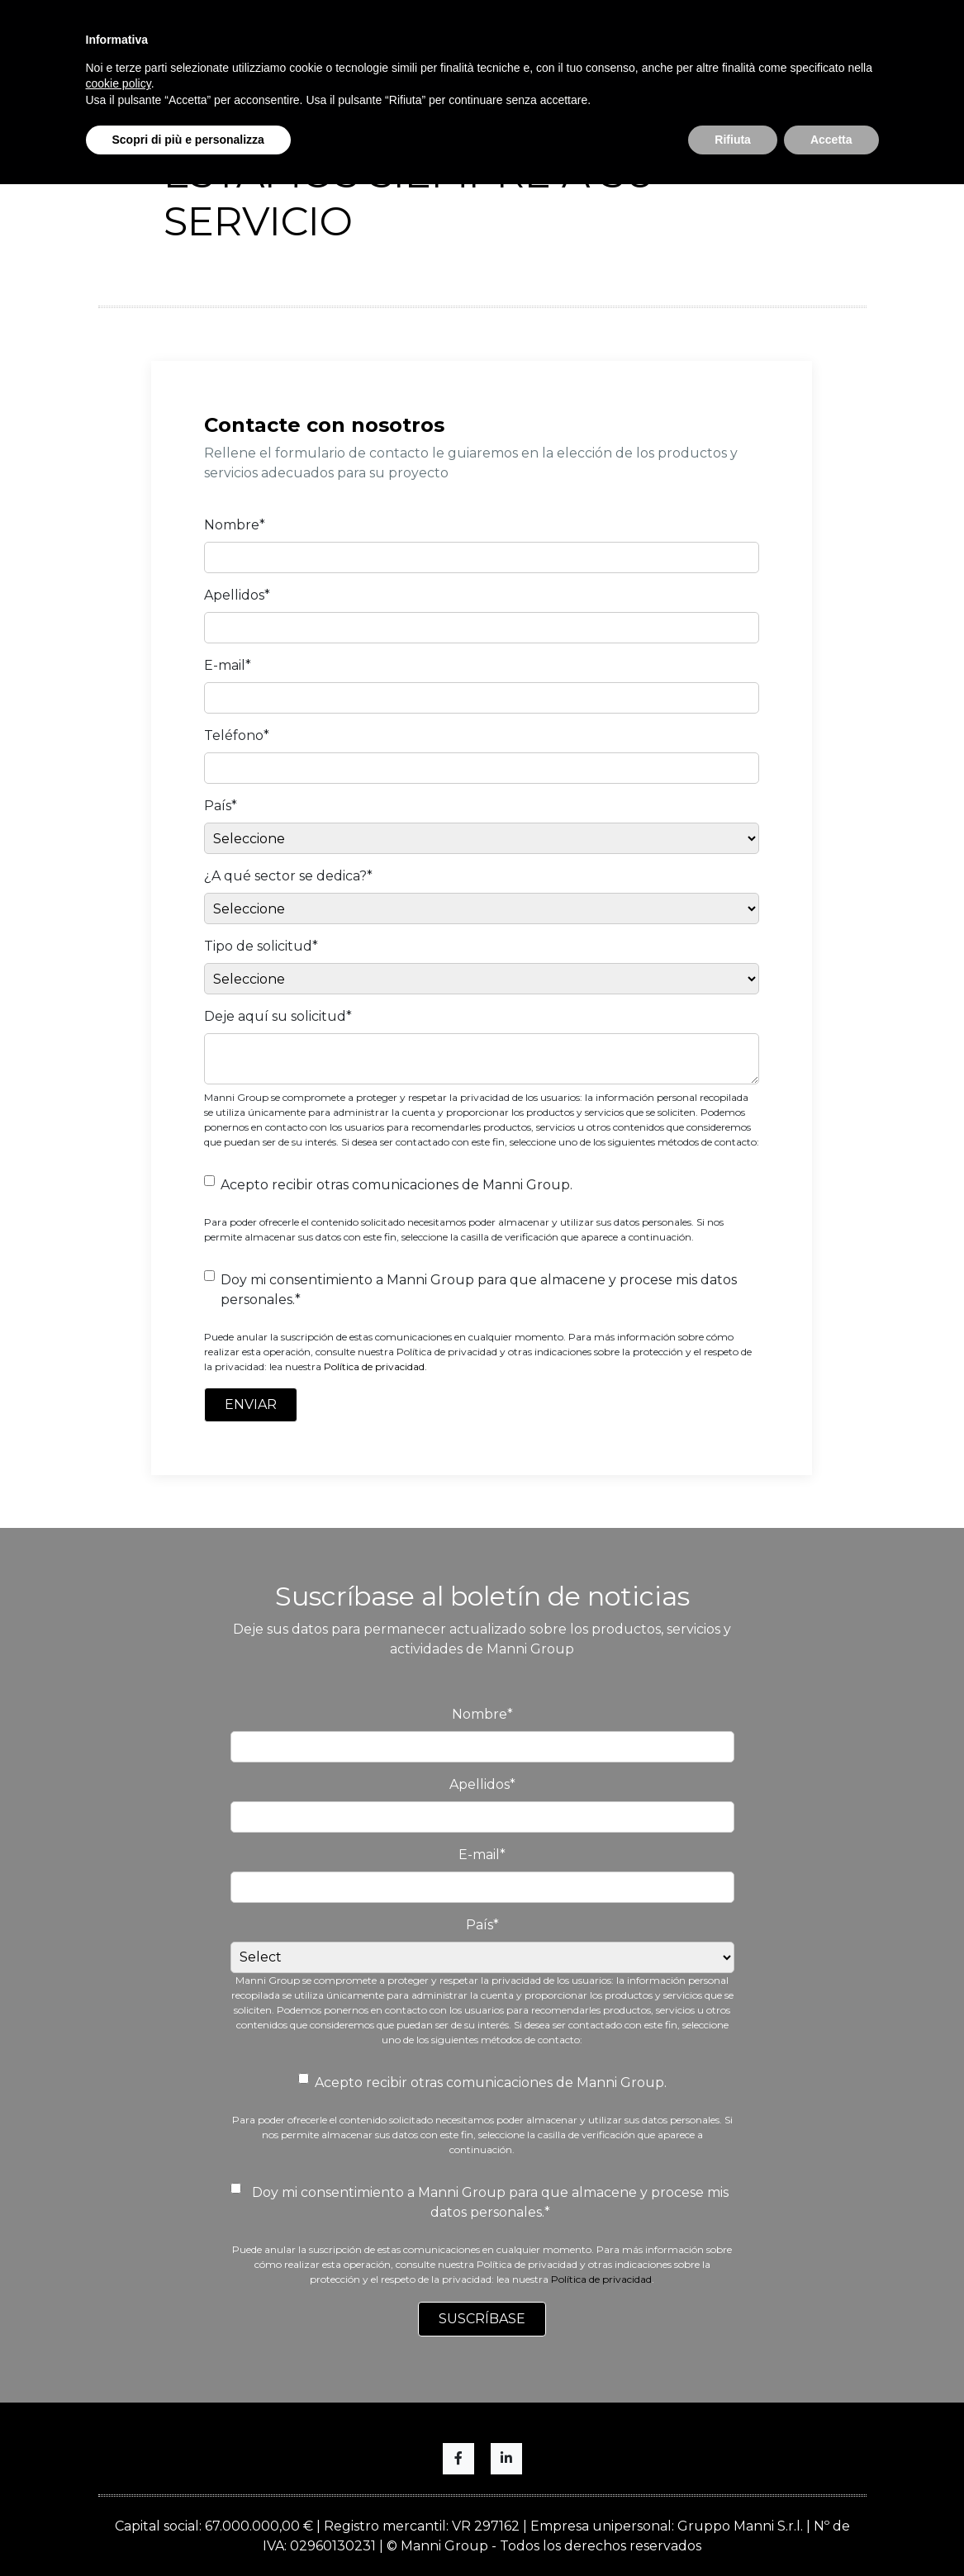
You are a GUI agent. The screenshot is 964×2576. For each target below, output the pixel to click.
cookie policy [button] (118, 83)
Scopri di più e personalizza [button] (188, 139)
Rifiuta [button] (733, 139)
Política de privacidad (374, 1366)
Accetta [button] (831, 139)
